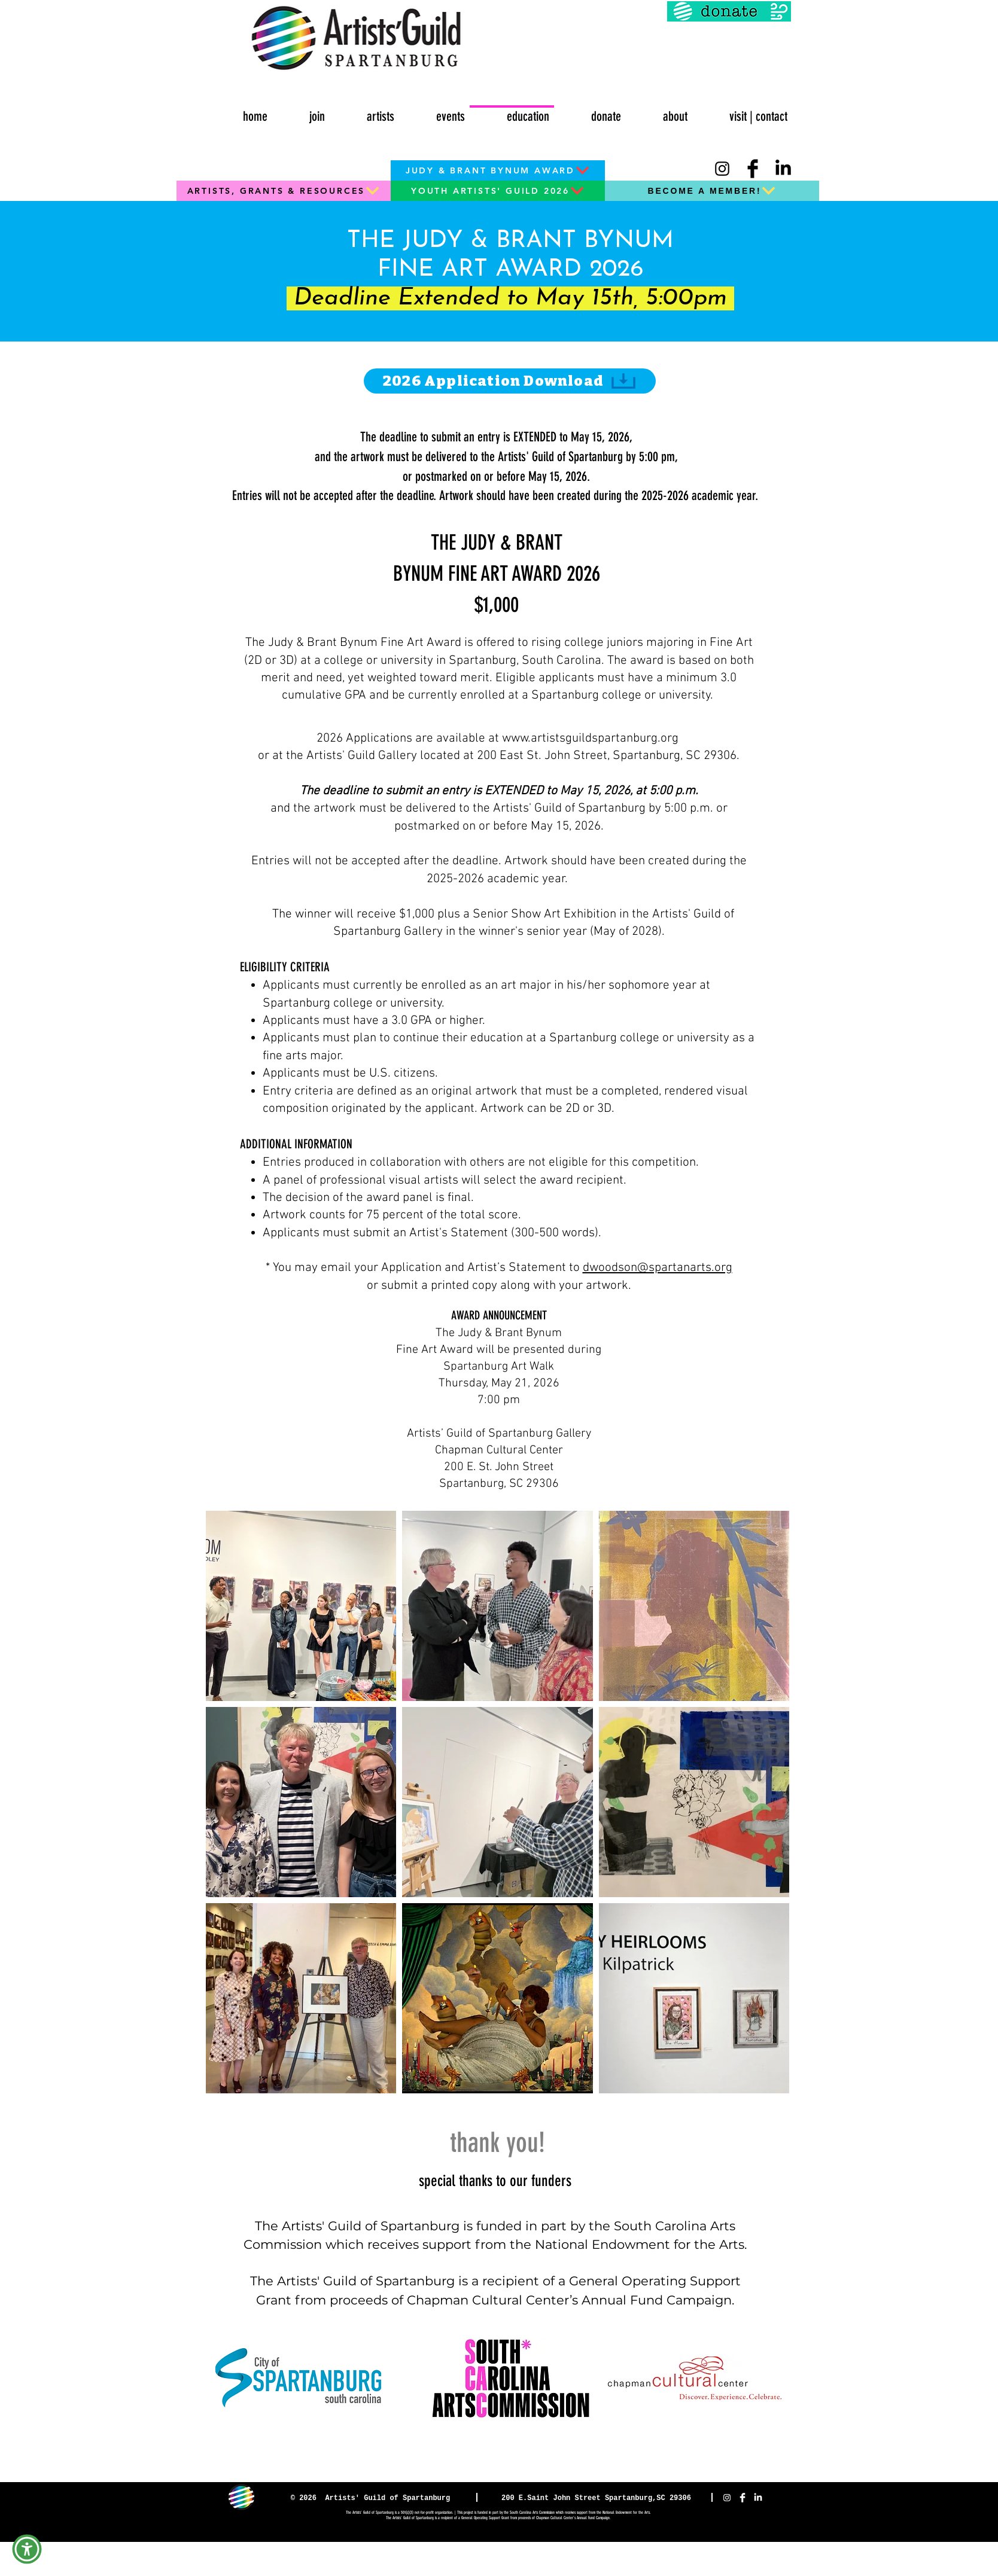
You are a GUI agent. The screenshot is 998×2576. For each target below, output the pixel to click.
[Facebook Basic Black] (752, 168)
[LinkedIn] (783, 168)
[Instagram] (722, 168)
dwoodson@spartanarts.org (657, 1267)
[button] (434, 111)
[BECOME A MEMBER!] (712, 191)
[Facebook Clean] (742, 2497)
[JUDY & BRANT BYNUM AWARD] (498, 170)
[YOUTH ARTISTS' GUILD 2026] (498, 191)
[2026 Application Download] (510, 381)
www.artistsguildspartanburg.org (590, 738)
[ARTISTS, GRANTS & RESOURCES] (284, 191)
